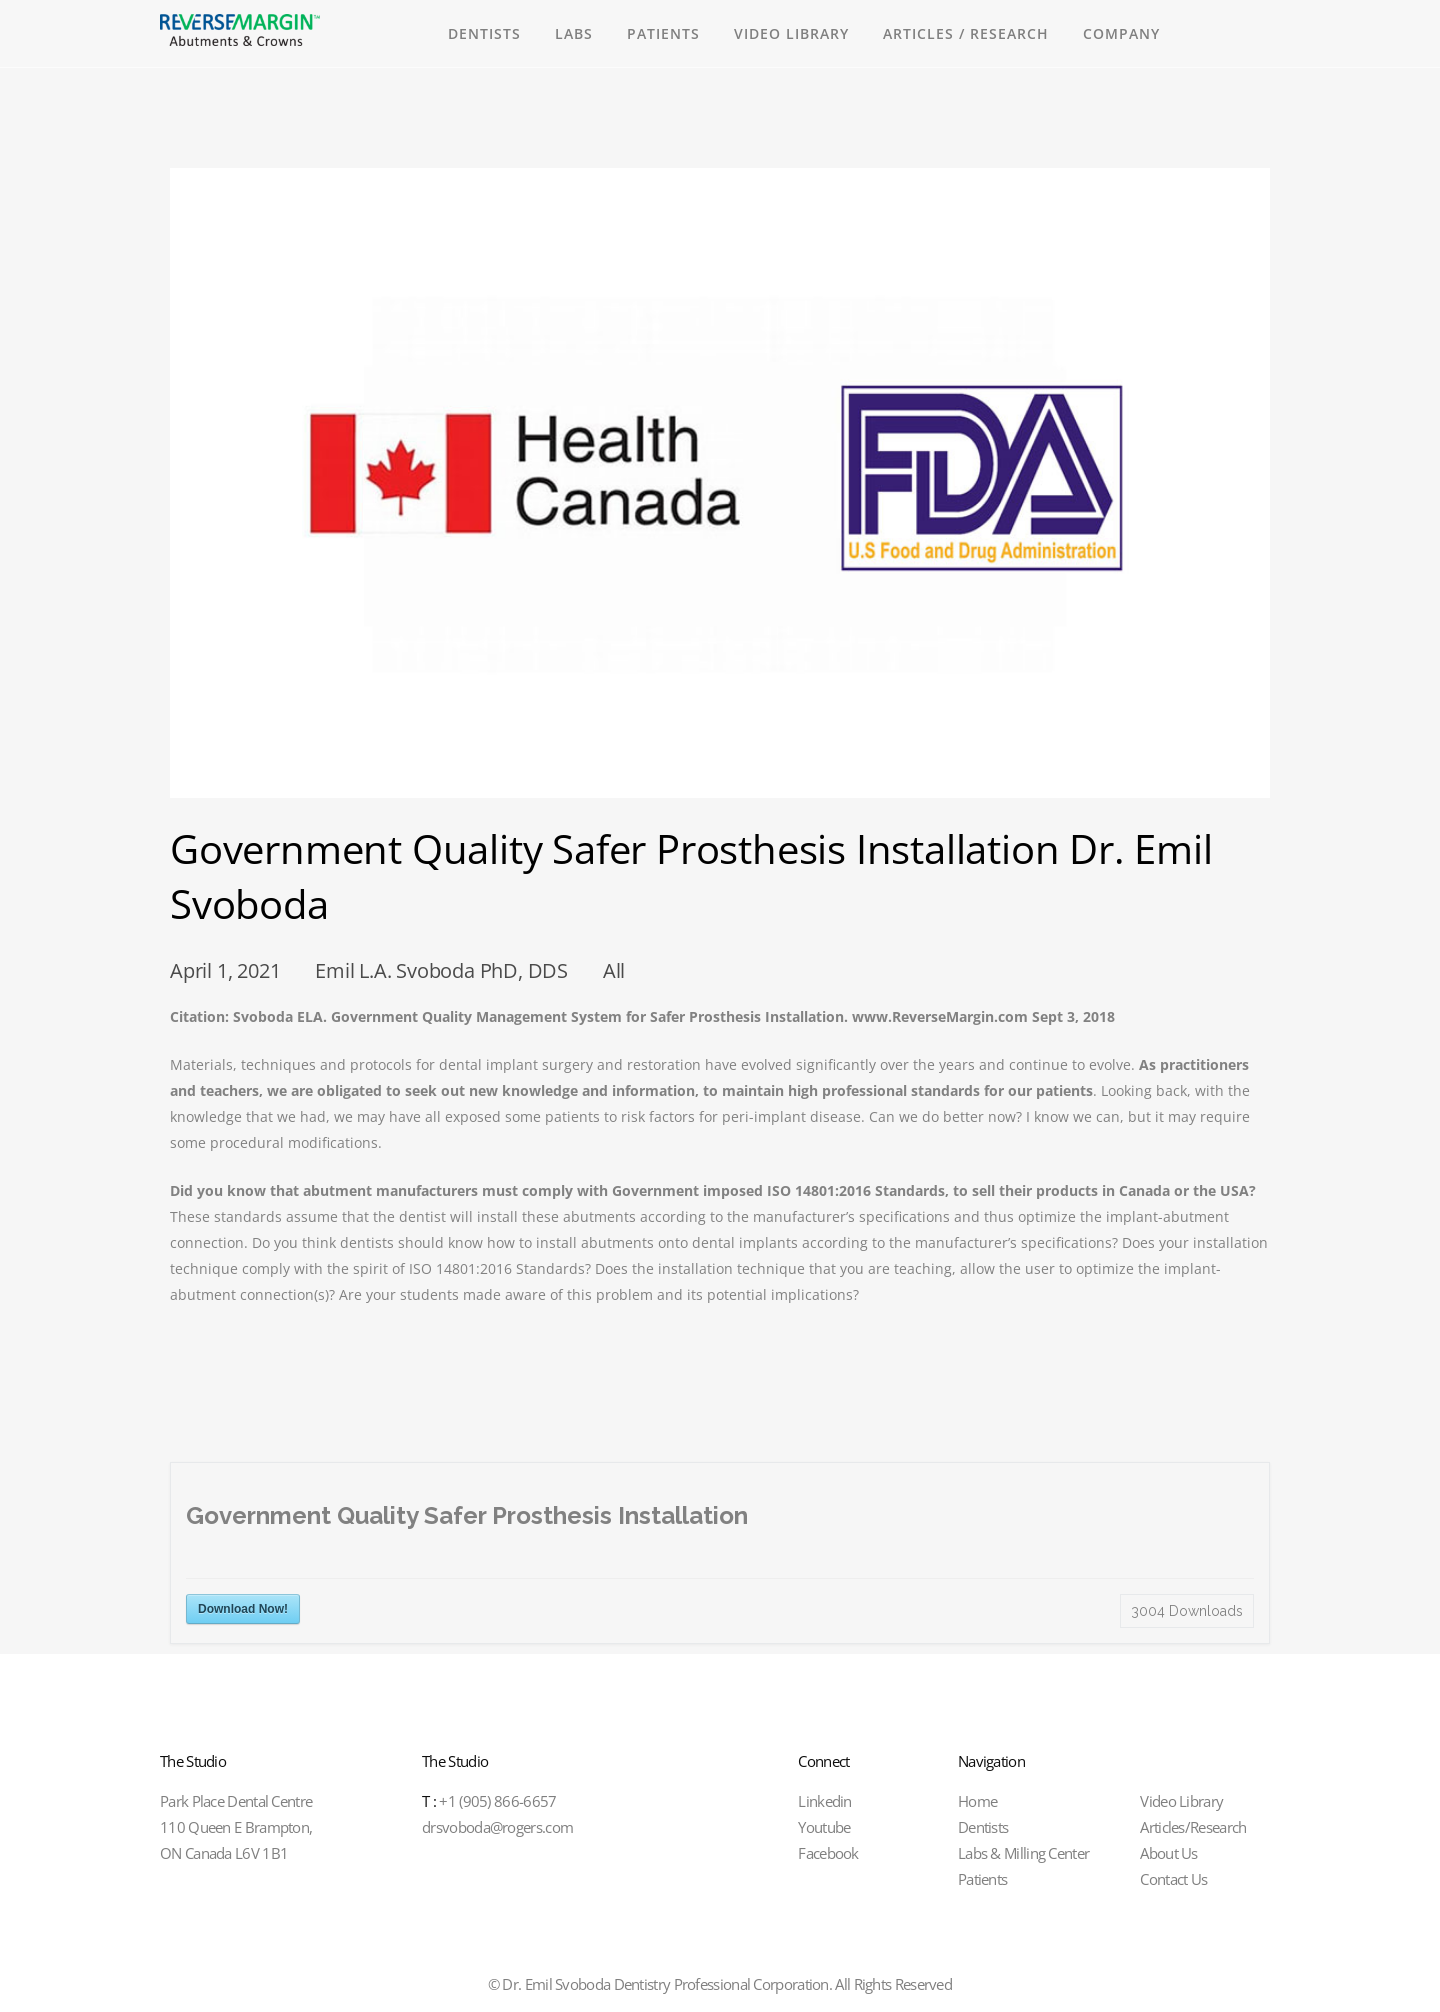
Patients (982, 1879)
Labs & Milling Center (1023, 1853)
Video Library (1181, 1801)
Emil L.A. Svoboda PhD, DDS (441, 970)
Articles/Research (1193, 1827)
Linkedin (824, 1801)
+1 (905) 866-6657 (489, 1801)
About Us (1168, 1853)
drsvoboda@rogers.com (497, 1827)
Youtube (824, 1827)
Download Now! (243, 1609)
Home (977, 1801)
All (614, 970)
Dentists (983, 1827)
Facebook (828, 1853)
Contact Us (1173, 1879)
